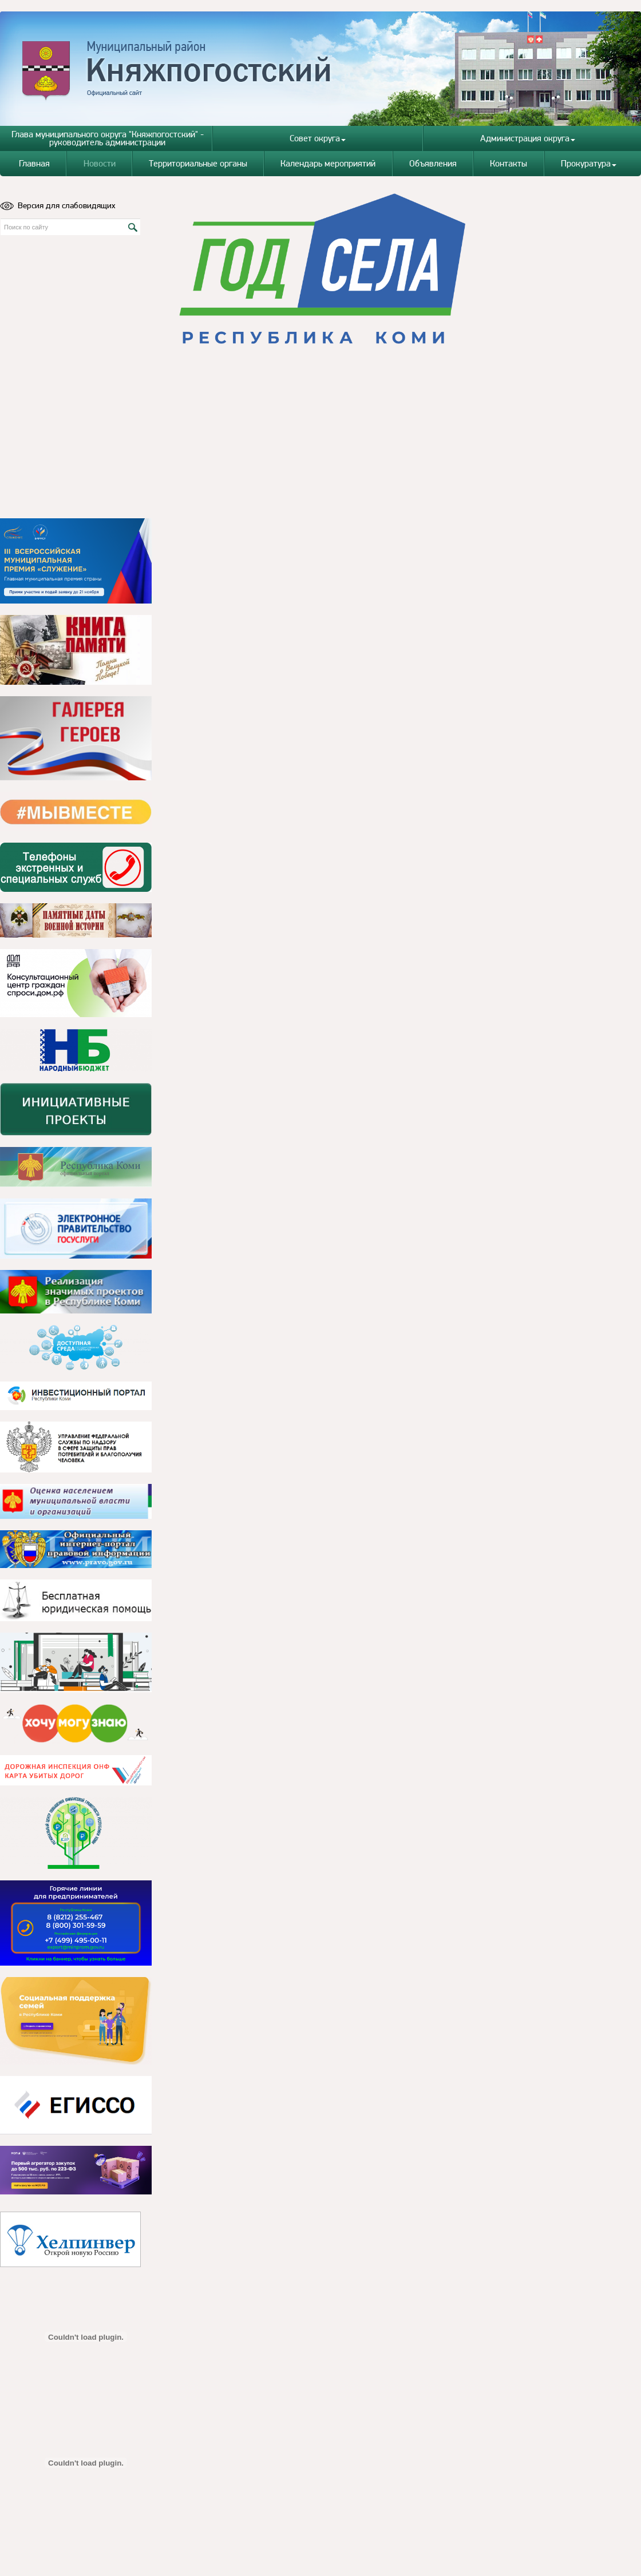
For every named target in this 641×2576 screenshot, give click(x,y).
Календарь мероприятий (327, 163)
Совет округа (318, 138)
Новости (100, 163)
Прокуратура (588, 163)
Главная (34, 163)
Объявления (433, 163)
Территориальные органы (198, 163)
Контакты (508, 163)
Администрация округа (527, 138)
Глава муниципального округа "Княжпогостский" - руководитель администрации (107, 138)
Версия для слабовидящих (58, 205)
